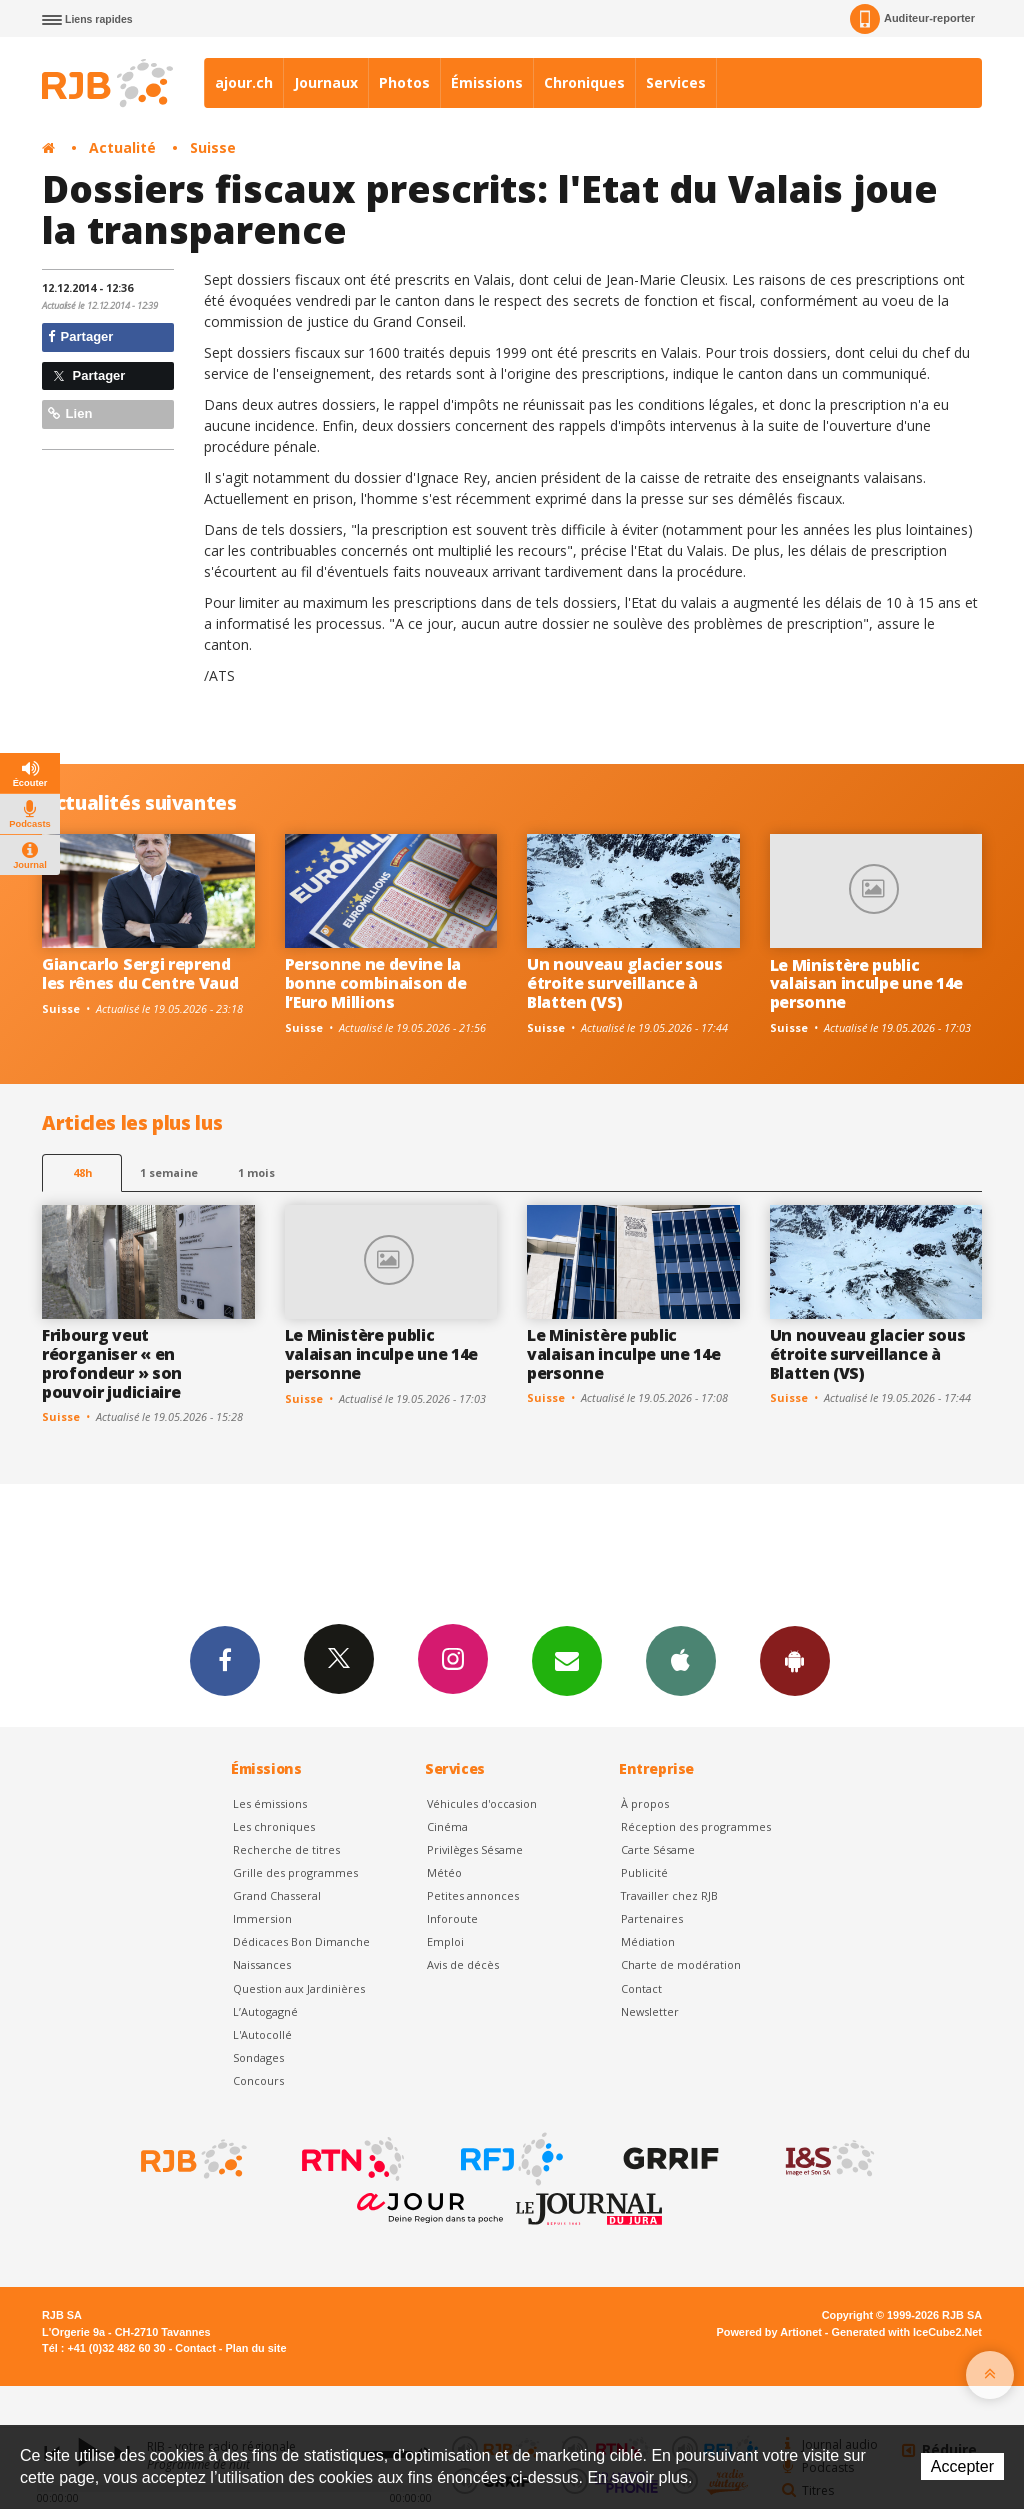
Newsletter (650, 2011)
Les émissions (270, 1803)
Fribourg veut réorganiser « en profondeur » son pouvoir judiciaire (112, 1363)
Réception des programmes (696, 1826)
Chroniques (584, 82)
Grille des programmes (295, 1872)
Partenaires (652, 1918)
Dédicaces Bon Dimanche (301, 1941)
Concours (258, 2080)
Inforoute (452, 1918)
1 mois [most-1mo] (256, 1172)
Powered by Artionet (769, 2332)
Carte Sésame (658, 1849)
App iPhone (681, 1660)
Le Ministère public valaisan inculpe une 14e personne (866, 984)
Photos (404, 82)
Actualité (122, 147)
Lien (70, 413)
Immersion (262, 1918)
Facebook (225, 1660)
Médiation (648, 1941)
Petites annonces (473, 1895)
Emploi (445, 1941)
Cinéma (447, 1826)
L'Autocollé (262, 2034)
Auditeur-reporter (912, 19)
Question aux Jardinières (299, 1988)
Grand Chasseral (277, 1895)
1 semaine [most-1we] (169, 1172)
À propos (645, 1803)
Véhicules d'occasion (482, 1803)
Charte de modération (681, 1964)
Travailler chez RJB (669, 1895)
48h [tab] (82, 1172)
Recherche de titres (286, 1849)
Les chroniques (274, 1826)
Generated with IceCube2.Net (907, 2332)
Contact (641, 1988)
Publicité (644, 1872)
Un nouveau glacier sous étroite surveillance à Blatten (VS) (625, 983)
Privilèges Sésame (475, 1849)
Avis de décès (463, 1964)
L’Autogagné (265, 2011)
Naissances (262, 1964)
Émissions (487, 82)
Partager (80, 336)
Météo (444, 1872)
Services (676, 82)
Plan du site (255, 2348)
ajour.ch (244, 82)
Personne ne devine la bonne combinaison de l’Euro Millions (376, 983)
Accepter (962, 2466)
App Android (795, 1660)
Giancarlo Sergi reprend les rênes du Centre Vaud (140, 973)
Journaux (326, 82)
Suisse (213, 147)
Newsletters (567, 1660)
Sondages (258, 2057)
